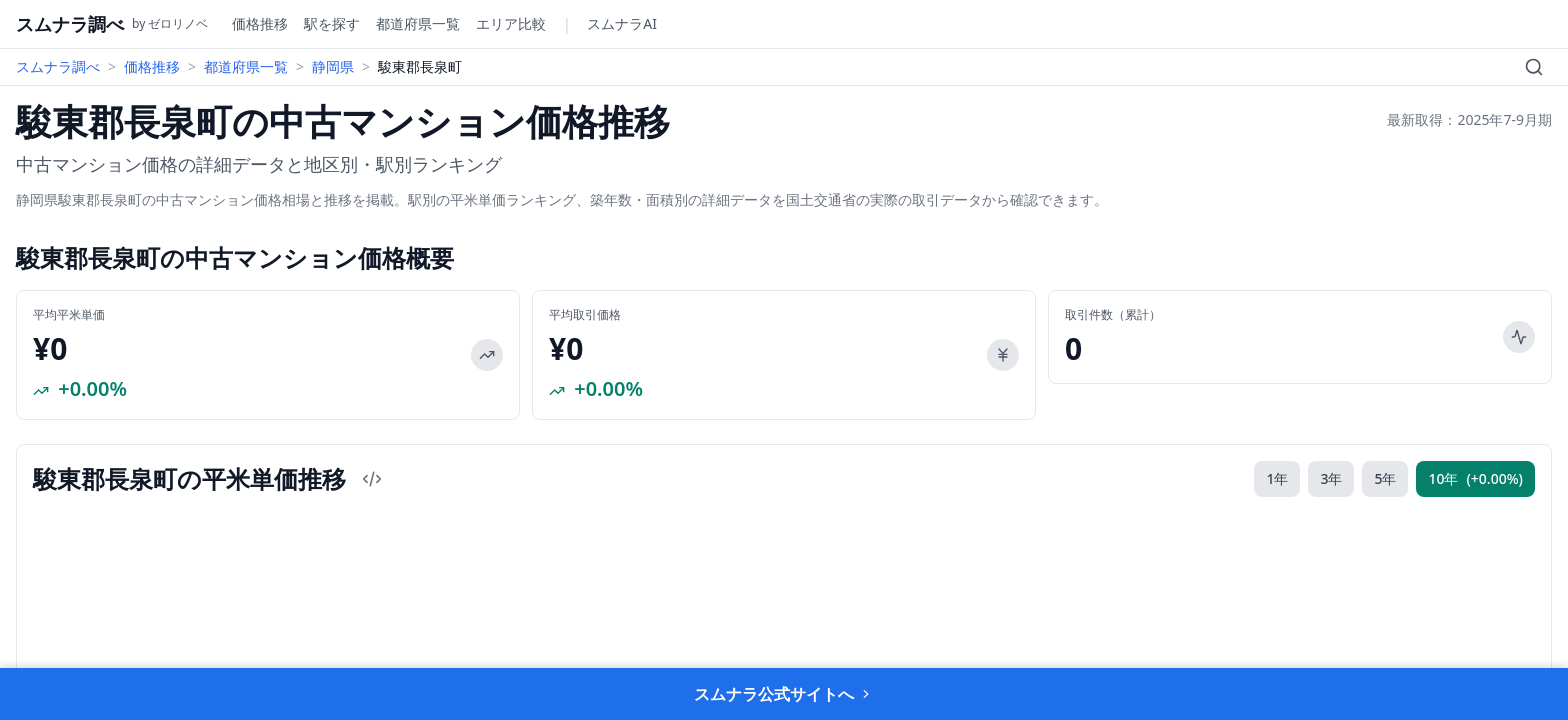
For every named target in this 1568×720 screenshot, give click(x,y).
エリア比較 (511, 23)
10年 (1475, 479)
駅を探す (332, 23)
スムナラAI (622, 23)
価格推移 (260, 23)
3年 (1331, 478)
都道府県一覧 (418, 23)
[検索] (1534, 67)
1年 (1277, 478)
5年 (1385, 478)
